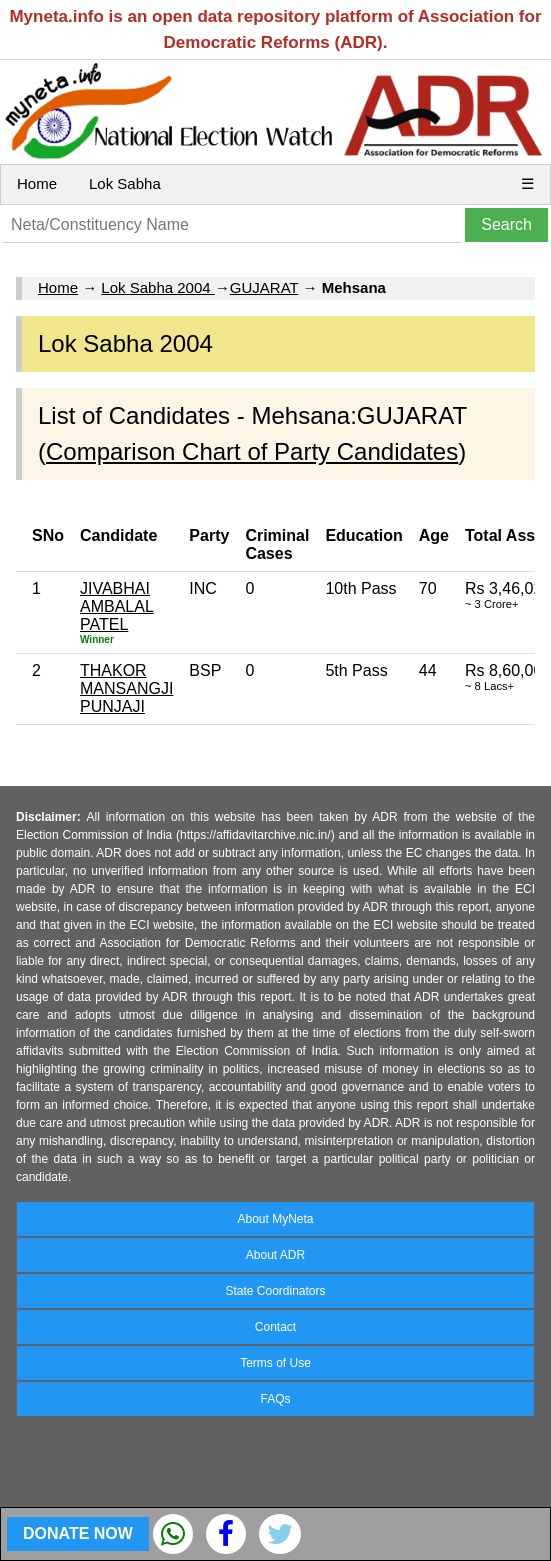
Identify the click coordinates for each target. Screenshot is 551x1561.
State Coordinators (275, 1291)
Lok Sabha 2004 (157, 287)
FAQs (275, 1399)
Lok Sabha (125, 183)
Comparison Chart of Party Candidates (252, 451)
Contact (275, 1327)
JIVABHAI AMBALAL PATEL (117, 606)
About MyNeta (275, 1219)
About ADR (275, 1255)
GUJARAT (264, 287)
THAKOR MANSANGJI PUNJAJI (126, 688)
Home (37, 183)
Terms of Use (275, 1363)
